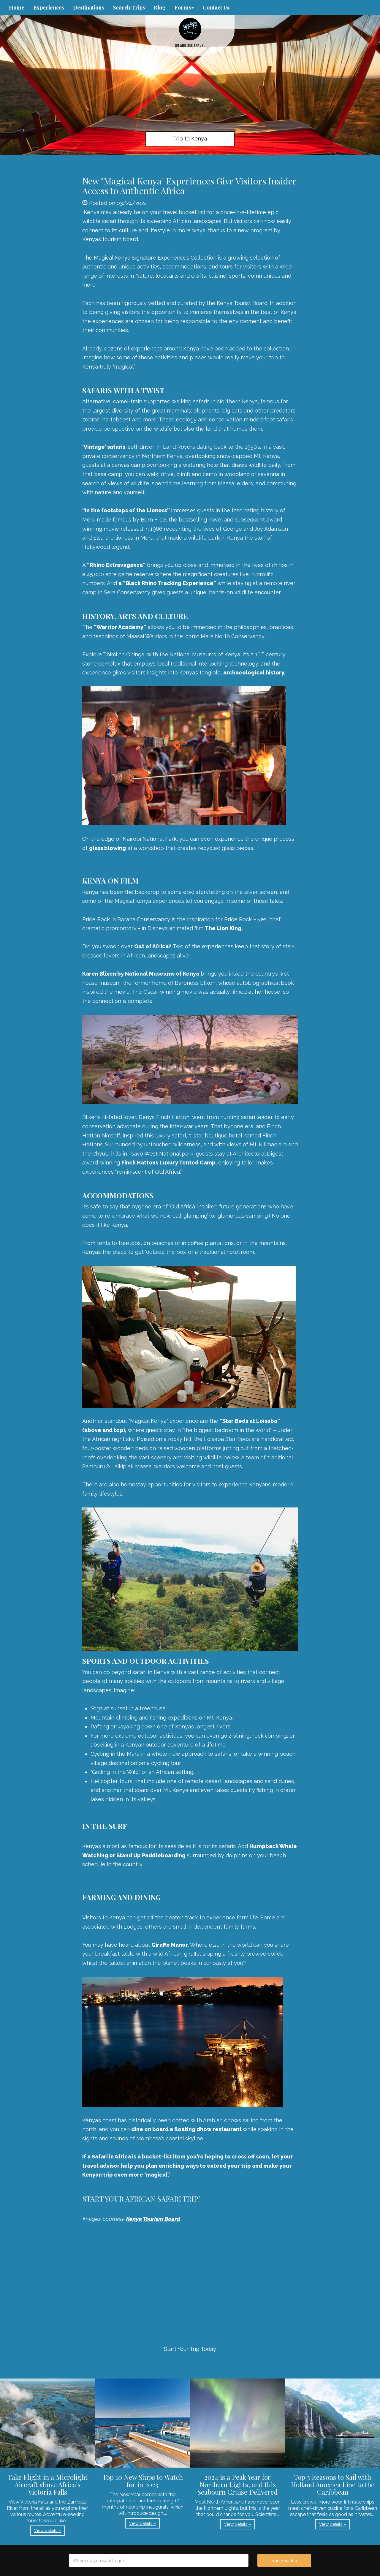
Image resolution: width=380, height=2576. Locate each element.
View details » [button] (47, 2530)
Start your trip (284, 2560)
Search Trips (129, 7)
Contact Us (216, 7)
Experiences (48, 7)
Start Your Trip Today (190, 2349)
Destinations (88, 7)
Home (16, 7)
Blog (160, 7)
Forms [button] (184, 7)
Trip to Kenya (190, 138)
